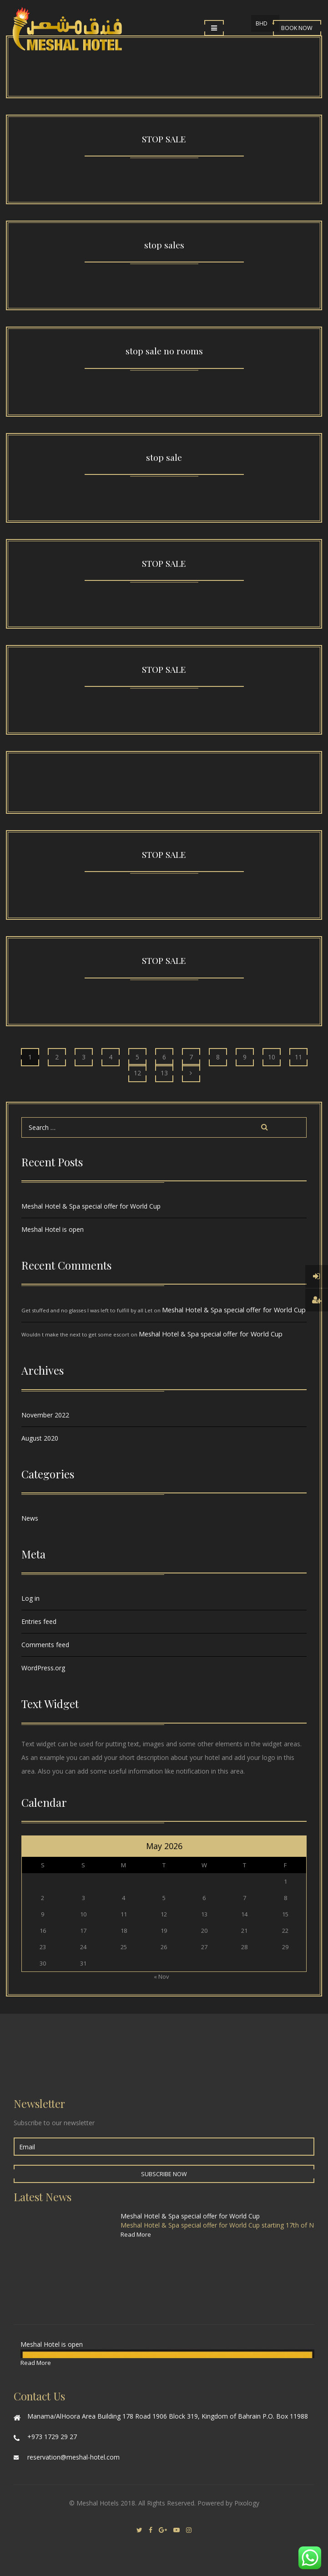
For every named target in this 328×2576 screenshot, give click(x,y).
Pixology (246, 2503)
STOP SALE (164, 139)
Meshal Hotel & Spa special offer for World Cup (91, 1206)
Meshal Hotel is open (52, 1229)
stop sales (164, 245)
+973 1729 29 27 (52, 2436)
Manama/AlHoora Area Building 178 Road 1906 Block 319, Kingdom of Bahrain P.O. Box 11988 (167, 2416)
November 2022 (45, 1415)
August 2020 (39, 1438)
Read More (136, 2234)
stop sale (164, 457)
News (29, 1518)
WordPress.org (43, 1668)
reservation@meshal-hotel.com (73, 2457)
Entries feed (38, 1621)
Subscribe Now (164, 2174)
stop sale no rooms (164, 351)
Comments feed (45, 1644)
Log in (30, 1598)
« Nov (161, 1976)
